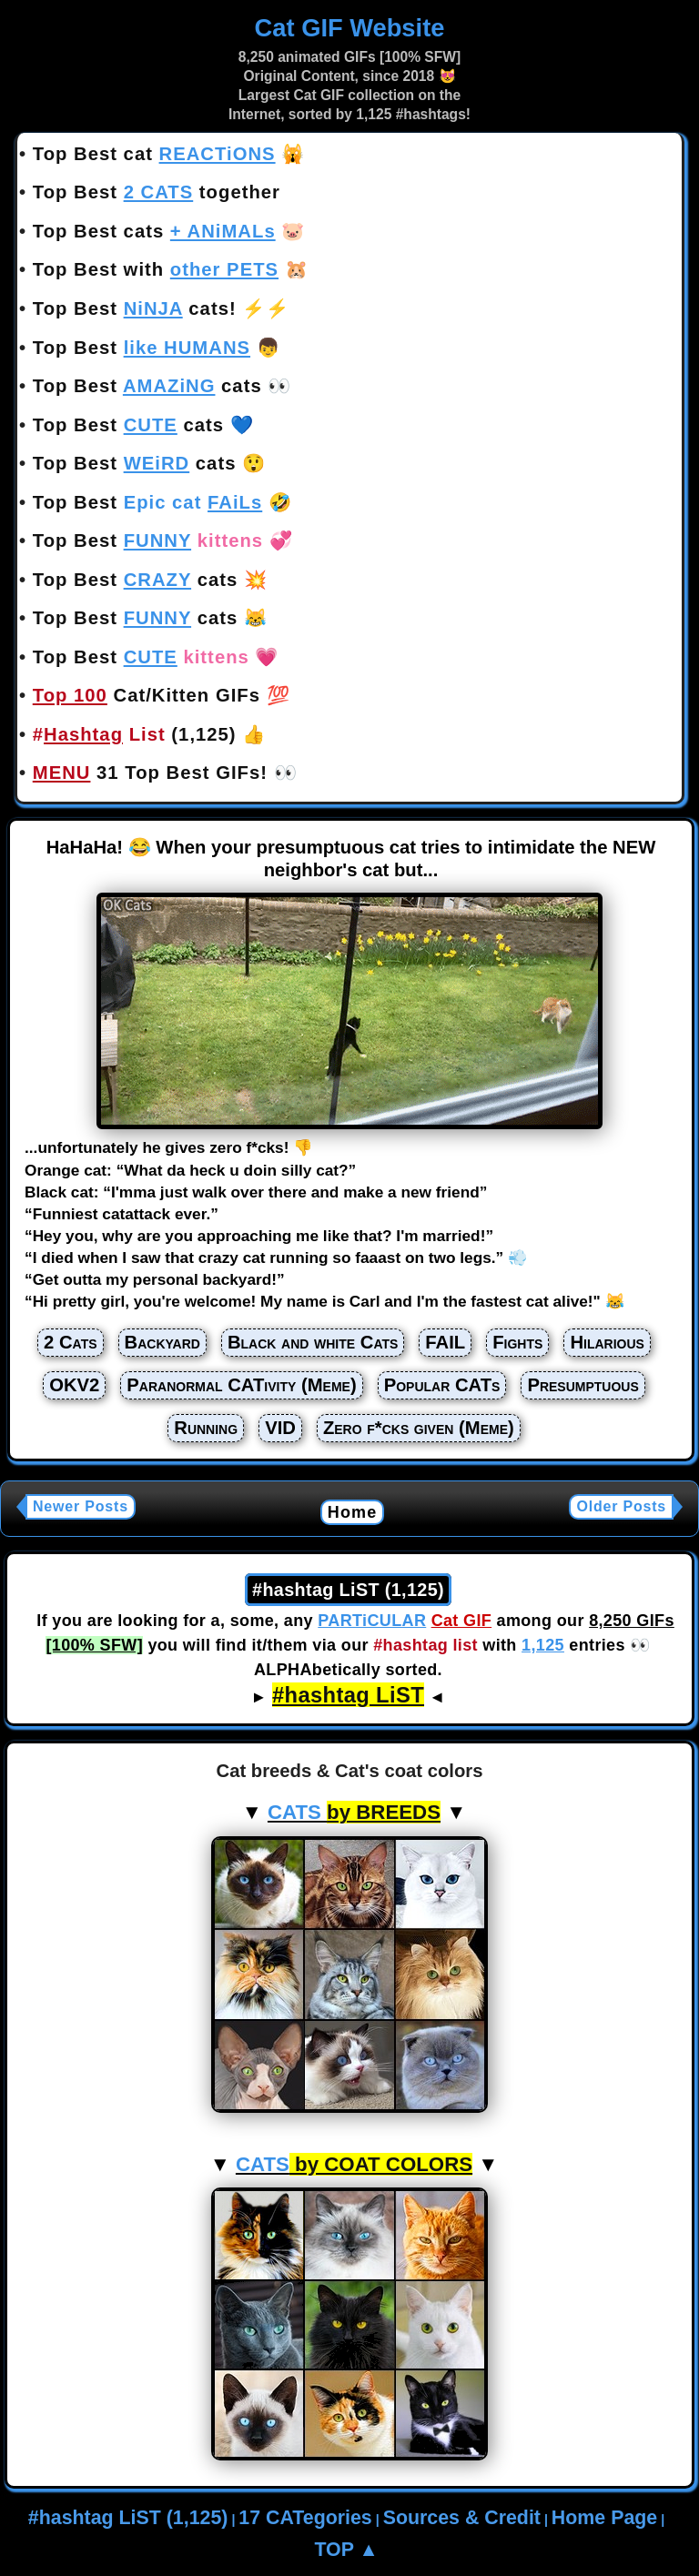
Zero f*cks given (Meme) (418, 1428)
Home (353, 1512)
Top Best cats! (135, 308)
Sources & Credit (462, 2518)
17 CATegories (304, 2518)
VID (280, 1428)
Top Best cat (154, 154)
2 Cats (70, 1342)
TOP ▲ (346, 2550)
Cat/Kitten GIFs (146, 695)
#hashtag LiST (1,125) (128, 2518)
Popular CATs (442, 1385)
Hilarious (607, 1342)
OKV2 (74, 1385)
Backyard (162, 1342)
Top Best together (156, 192)
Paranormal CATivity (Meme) (241, 1385)
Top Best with (156, 269)
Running (206, 1428)
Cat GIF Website (350, 28)
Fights (517, 1342)
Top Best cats (154, 231)
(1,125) (135, 734)
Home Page (604, 2518)
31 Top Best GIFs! (150, 773)
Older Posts (621, 1506)
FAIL (445, 1342)
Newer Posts (80, 1506)
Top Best (141, 348)
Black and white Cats (313, 1342)
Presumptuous (582, 1385)
